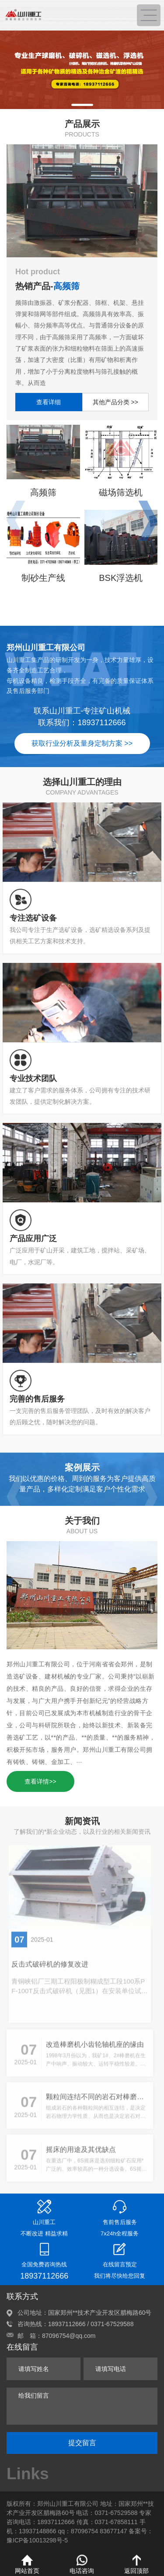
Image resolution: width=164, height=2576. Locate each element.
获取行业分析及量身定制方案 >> (82, 743)
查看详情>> (40, 1781)
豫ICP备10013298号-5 (37, 2540)
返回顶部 (136, 2564)
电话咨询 (82, 2564)
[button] (82, 105)
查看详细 (48, 402)
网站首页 (27, 2564)
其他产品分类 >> (115, 402)
